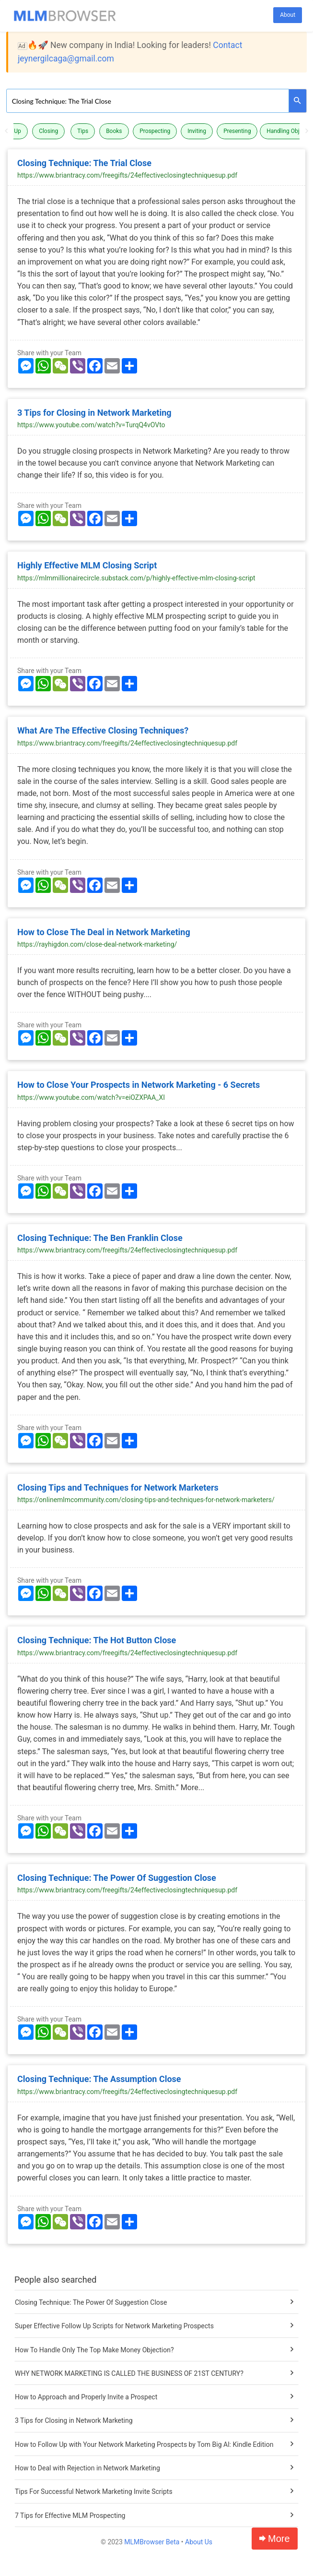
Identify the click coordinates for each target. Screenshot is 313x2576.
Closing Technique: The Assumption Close (99, 2079)
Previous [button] (6, 131)
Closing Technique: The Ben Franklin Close (100, 1238)
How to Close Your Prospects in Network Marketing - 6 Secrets (138, 1085)
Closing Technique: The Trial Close (84, 163)
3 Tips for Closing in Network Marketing (94, 413)
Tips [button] (82, 131)
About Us (198, 2542)
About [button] (287, 15)
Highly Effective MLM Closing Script (87, 565)
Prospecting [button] (154, 131)
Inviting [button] (196, 131)
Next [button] (307, 131)
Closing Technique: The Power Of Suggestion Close (116, 1878)
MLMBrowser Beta (151, 2542)
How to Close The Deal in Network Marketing (103, 932)
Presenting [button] (237, 131)
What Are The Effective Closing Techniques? (102, 730)
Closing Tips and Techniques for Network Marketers (118, 1487)
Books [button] (114, 131)
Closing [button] (48, 131)
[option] (157, 131)
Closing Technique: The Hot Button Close (96, 1640)
